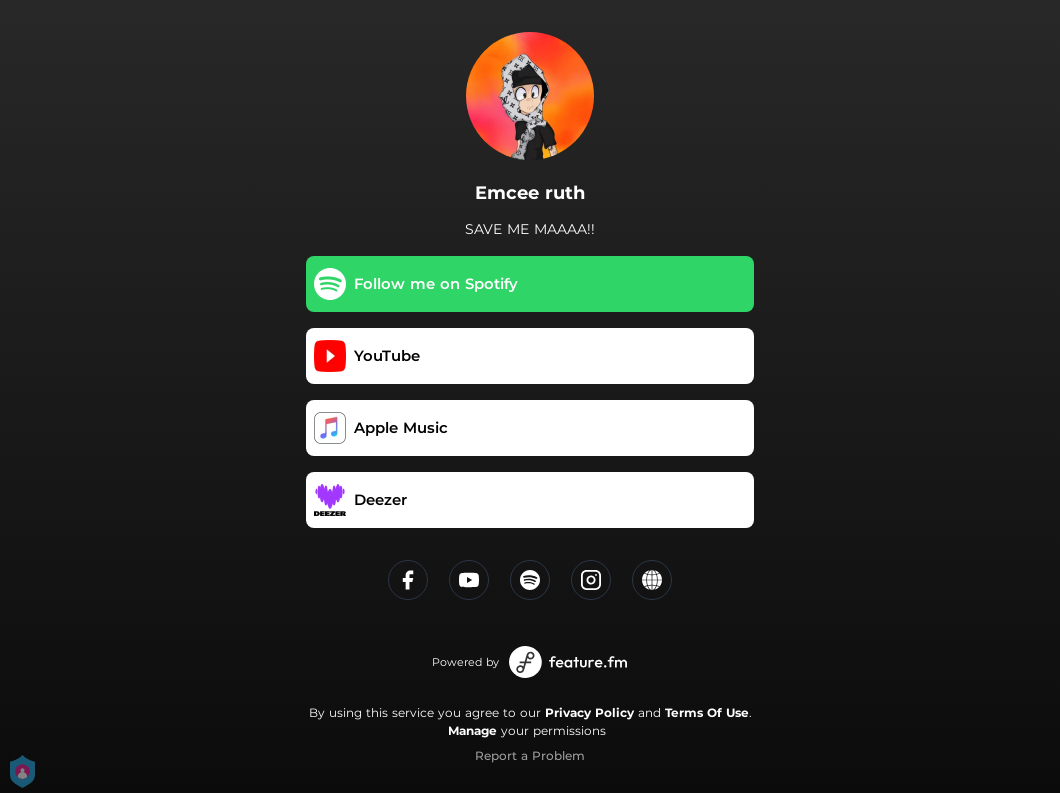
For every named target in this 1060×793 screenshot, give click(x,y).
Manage (472, 730)
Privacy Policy (589, 712)
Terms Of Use (707, 712)
